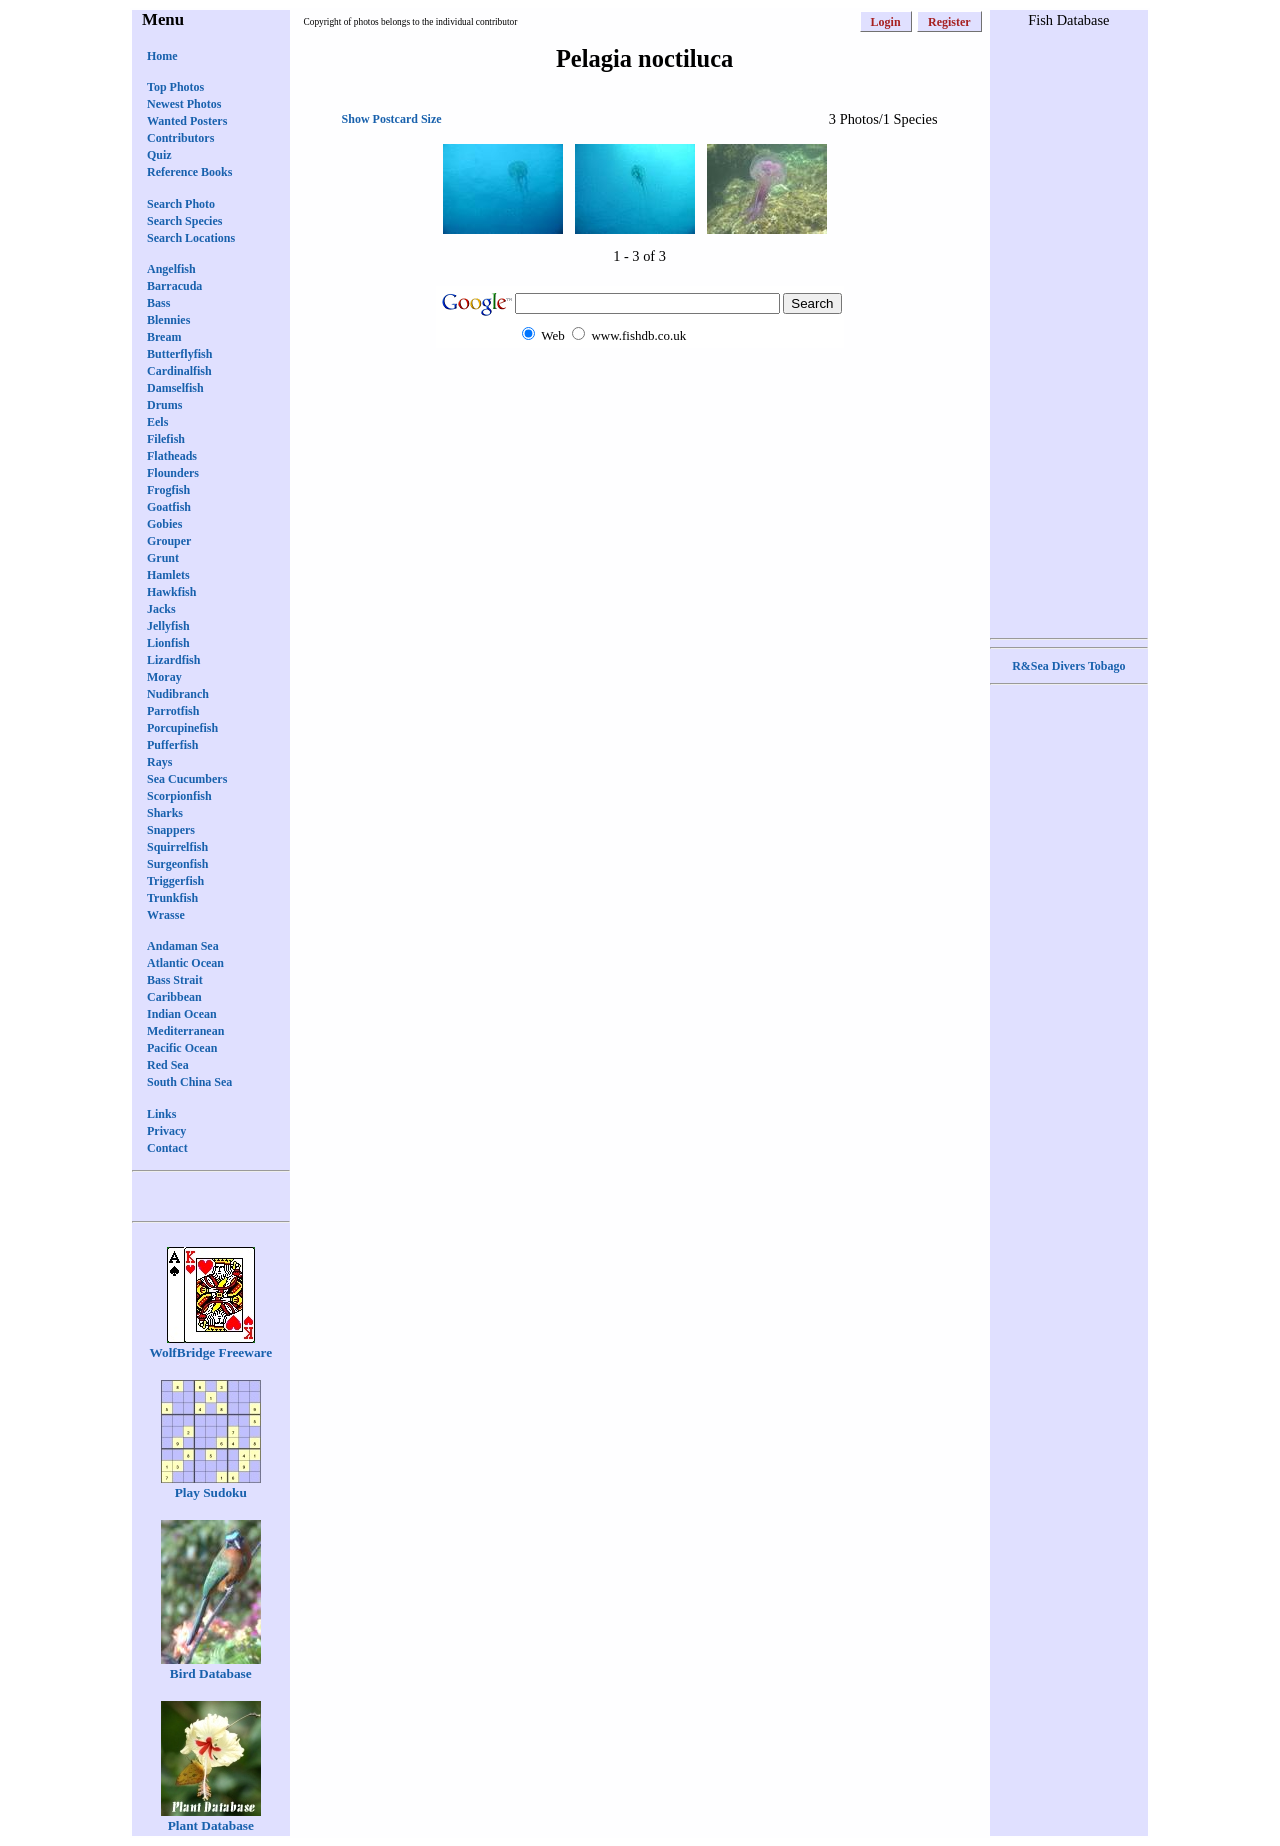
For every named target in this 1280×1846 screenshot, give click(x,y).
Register (949, 22)
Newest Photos (184, 104)
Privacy (166, 1131)
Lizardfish (173, 660)
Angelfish (171, 269)
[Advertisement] (640, 386)
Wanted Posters (187, 121)
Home (162, 56)
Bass (158, 303)
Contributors (180, 138)
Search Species (184, 221)
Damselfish (175, 388)
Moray (164, 677)
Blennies (168, 320)
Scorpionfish (179, 796)
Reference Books (189, 172)
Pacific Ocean (182, 1048)
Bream (164, 337)
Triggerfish (175, 881)
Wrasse (166, 915)
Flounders (173, 473)
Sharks (165, 813)
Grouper (169, 541)
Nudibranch (178, 694)
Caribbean (174, 997)
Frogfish (168, 490)
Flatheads (172, 456)
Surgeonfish (177, 864)
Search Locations (191, 238)
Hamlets (168, 575)
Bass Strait (175, 980)
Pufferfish (172, 745)
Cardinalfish (179, 371)
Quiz (159, 155)
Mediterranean (185, 1031)
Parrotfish (173, 711)
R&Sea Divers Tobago (1068, 666)
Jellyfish (168, 626)
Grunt (163, 558)
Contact (167, 1148)
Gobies (164, 524)
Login (886, 22)
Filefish (166, 439)
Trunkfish (172, 898)
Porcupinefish (182, 728)
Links (161, 1114)
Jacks (161, 609)
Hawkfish (171, 592)
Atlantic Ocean (185, 963)
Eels (157, 422)
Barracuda (174, 286)
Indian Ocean (182, 1014)
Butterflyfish (179, 354)
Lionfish (168, 643)
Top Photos (175, 87)
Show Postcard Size (392, 119)
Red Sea (168, 1065)
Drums (164, 405)
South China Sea (189, 1082)
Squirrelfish (177, 847)
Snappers (171, 830)
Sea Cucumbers (187, 779)
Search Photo (181, 204)
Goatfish (169, 507)
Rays (159, 762)
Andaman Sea (183, 946)
